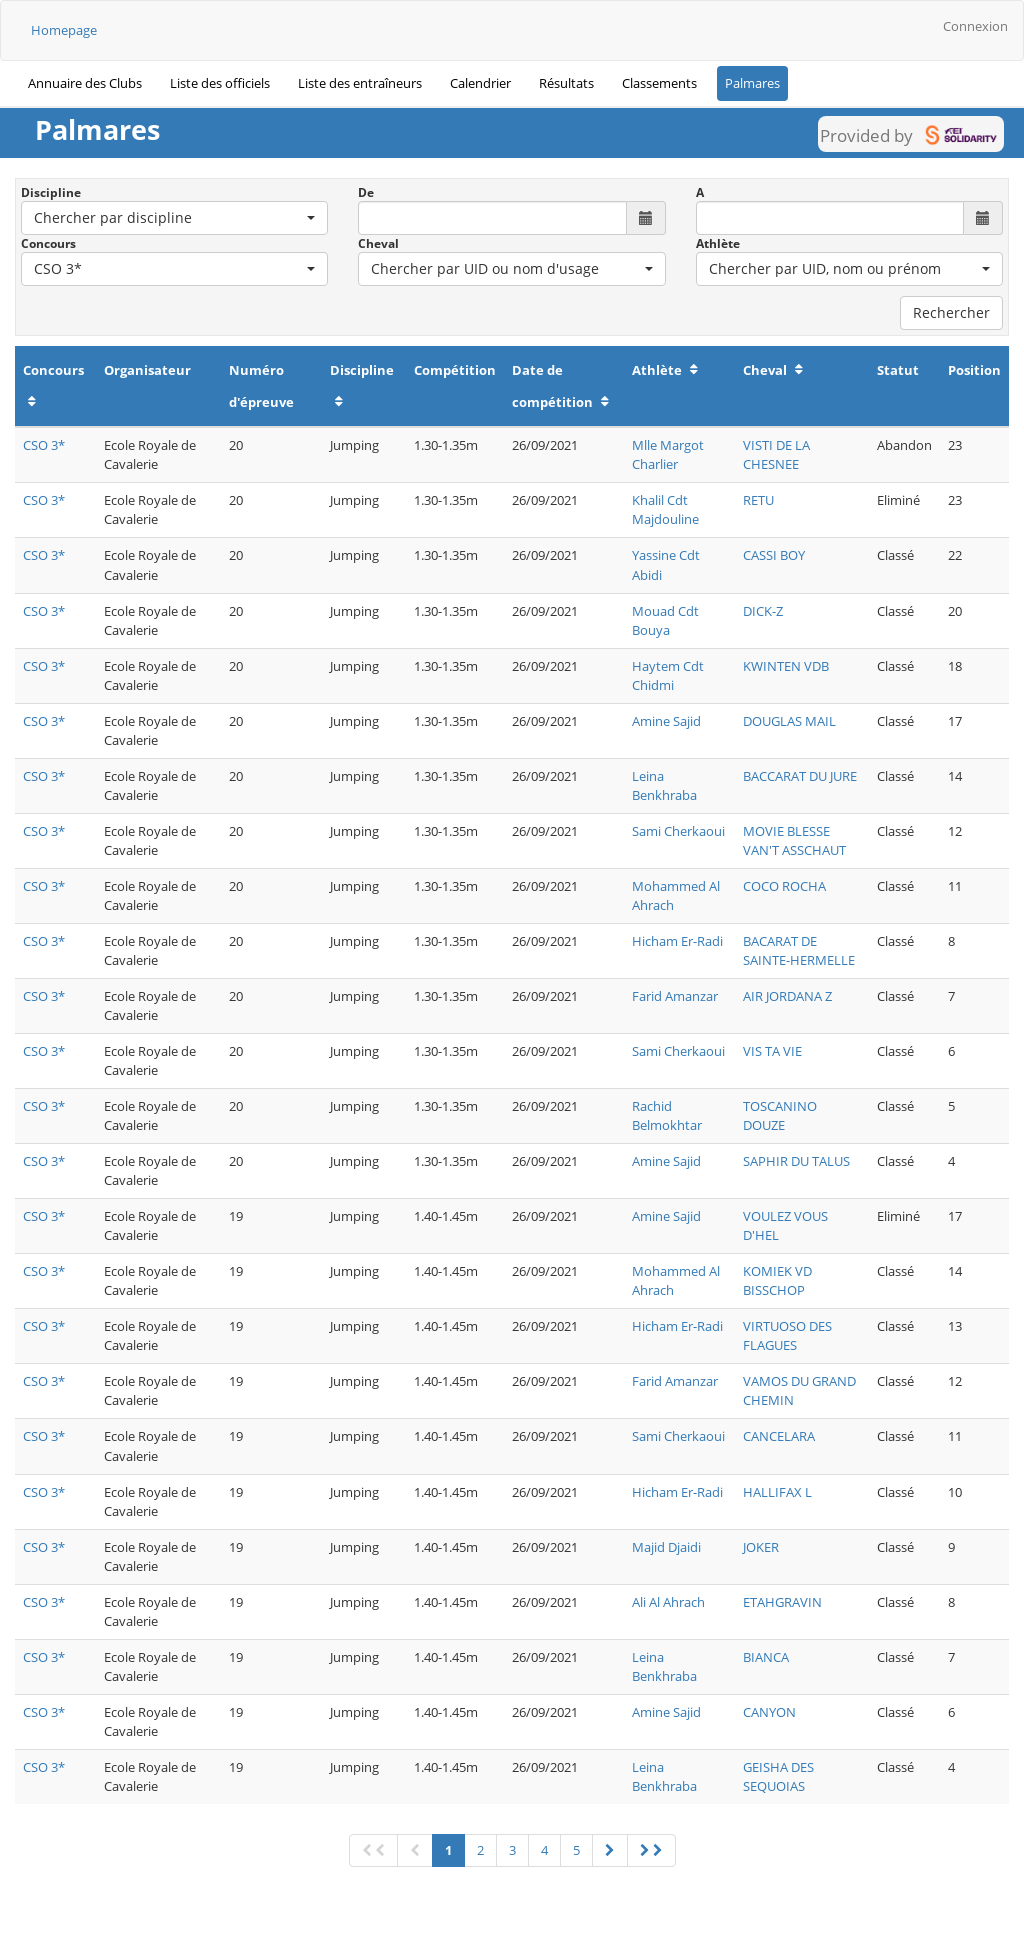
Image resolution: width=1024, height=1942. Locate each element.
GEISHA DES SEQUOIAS (778, 1776)
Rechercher (951, 312)
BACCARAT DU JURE (800, 776)
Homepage (64, 30)
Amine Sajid (666, 721)
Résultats (566, 83)
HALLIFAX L (777, 1492)
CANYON (769, 1712)
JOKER (761, 1547)
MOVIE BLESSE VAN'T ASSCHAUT (794, 840)
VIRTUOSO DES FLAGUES (787, 1335)
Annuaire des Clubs (85, 83)
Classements (659, 83)
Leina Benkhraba (664, 785)
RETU (758, 500)
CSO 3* (44, 445)
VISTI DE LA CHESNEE (776, 454)
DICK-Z (763, 611)
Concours (48, 243)
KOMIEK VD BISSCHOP (777, 1280)
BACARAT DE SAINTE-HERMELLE (799, 950)
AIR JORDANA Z (787, 996)
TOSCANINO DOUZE (780, 1115)
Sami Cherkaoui (678, 831)
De (366, 192)
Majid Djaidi (666, 1547)
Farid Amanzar (675, 996)
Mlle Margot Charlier (668, 454)
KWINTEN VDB (786, 666)
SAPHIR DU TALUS (796, 1161)
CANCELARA (779, 1436)
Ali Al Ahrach (668, 1602)
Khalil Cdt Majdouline (665, 509)
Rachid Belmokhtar (667, 1115)
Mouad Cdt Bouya (665, 620)
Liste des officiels (220, 83)
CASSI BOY (774, 555)
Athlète (718, 243)
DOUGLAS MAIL (789, 721)
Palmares (752, 83)
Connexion (975, 26)
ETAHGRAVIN (782, 1602)
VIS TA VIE (772, 1051)
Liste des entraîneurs (360, 83)
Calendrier (480, 83)
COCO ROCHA (784, 886)
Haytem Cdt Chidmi (668, 675)
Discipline (51, 192)
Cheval (378, 243)
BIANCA (766, 1657)
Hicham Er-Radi (677, 941)
